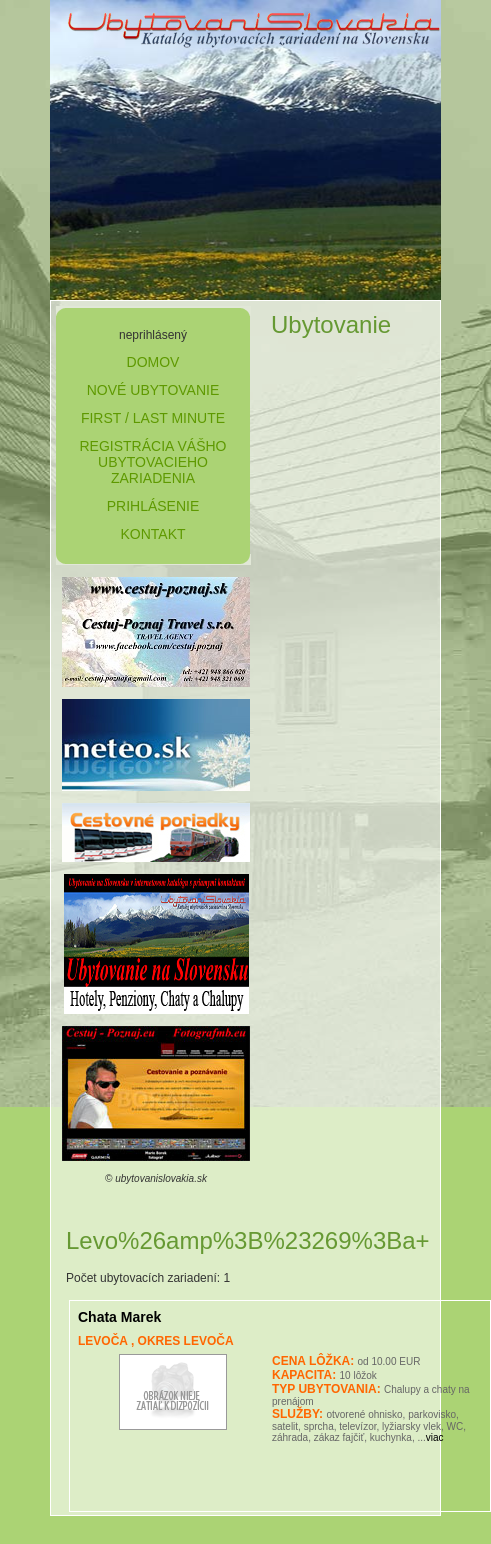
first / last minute (153, 418)
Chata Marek (119, 1317)
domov (153, 362)
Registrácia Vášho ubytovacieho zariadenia (152, 462)
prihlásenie (153, 506)
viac (435, 1437)
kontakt (152, 534)
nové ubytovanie (153, 390)
